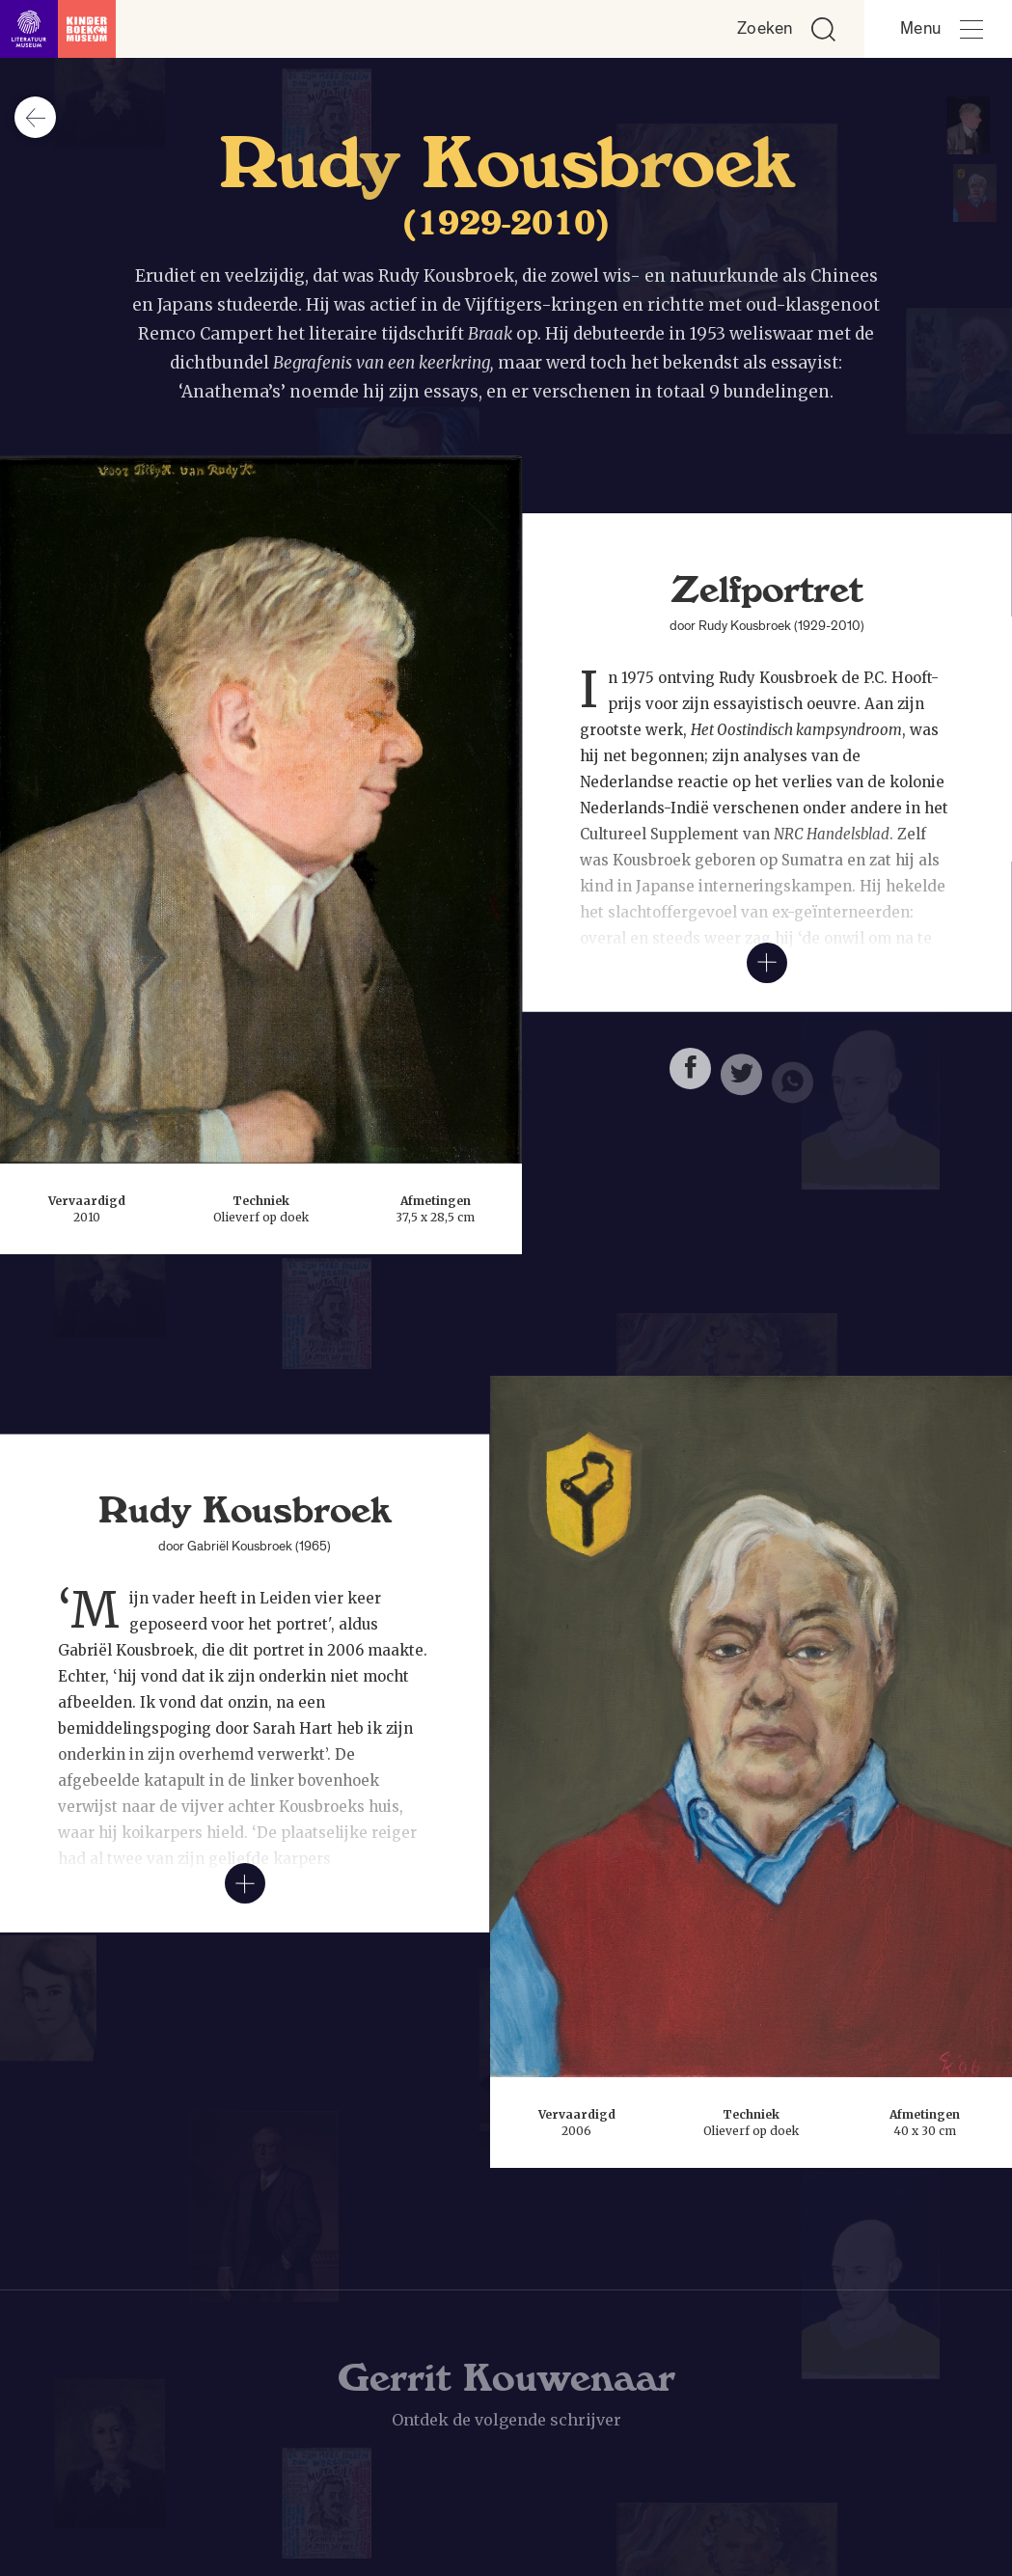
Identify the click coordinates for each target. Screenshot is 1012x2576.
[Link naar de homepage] (58, 29)
